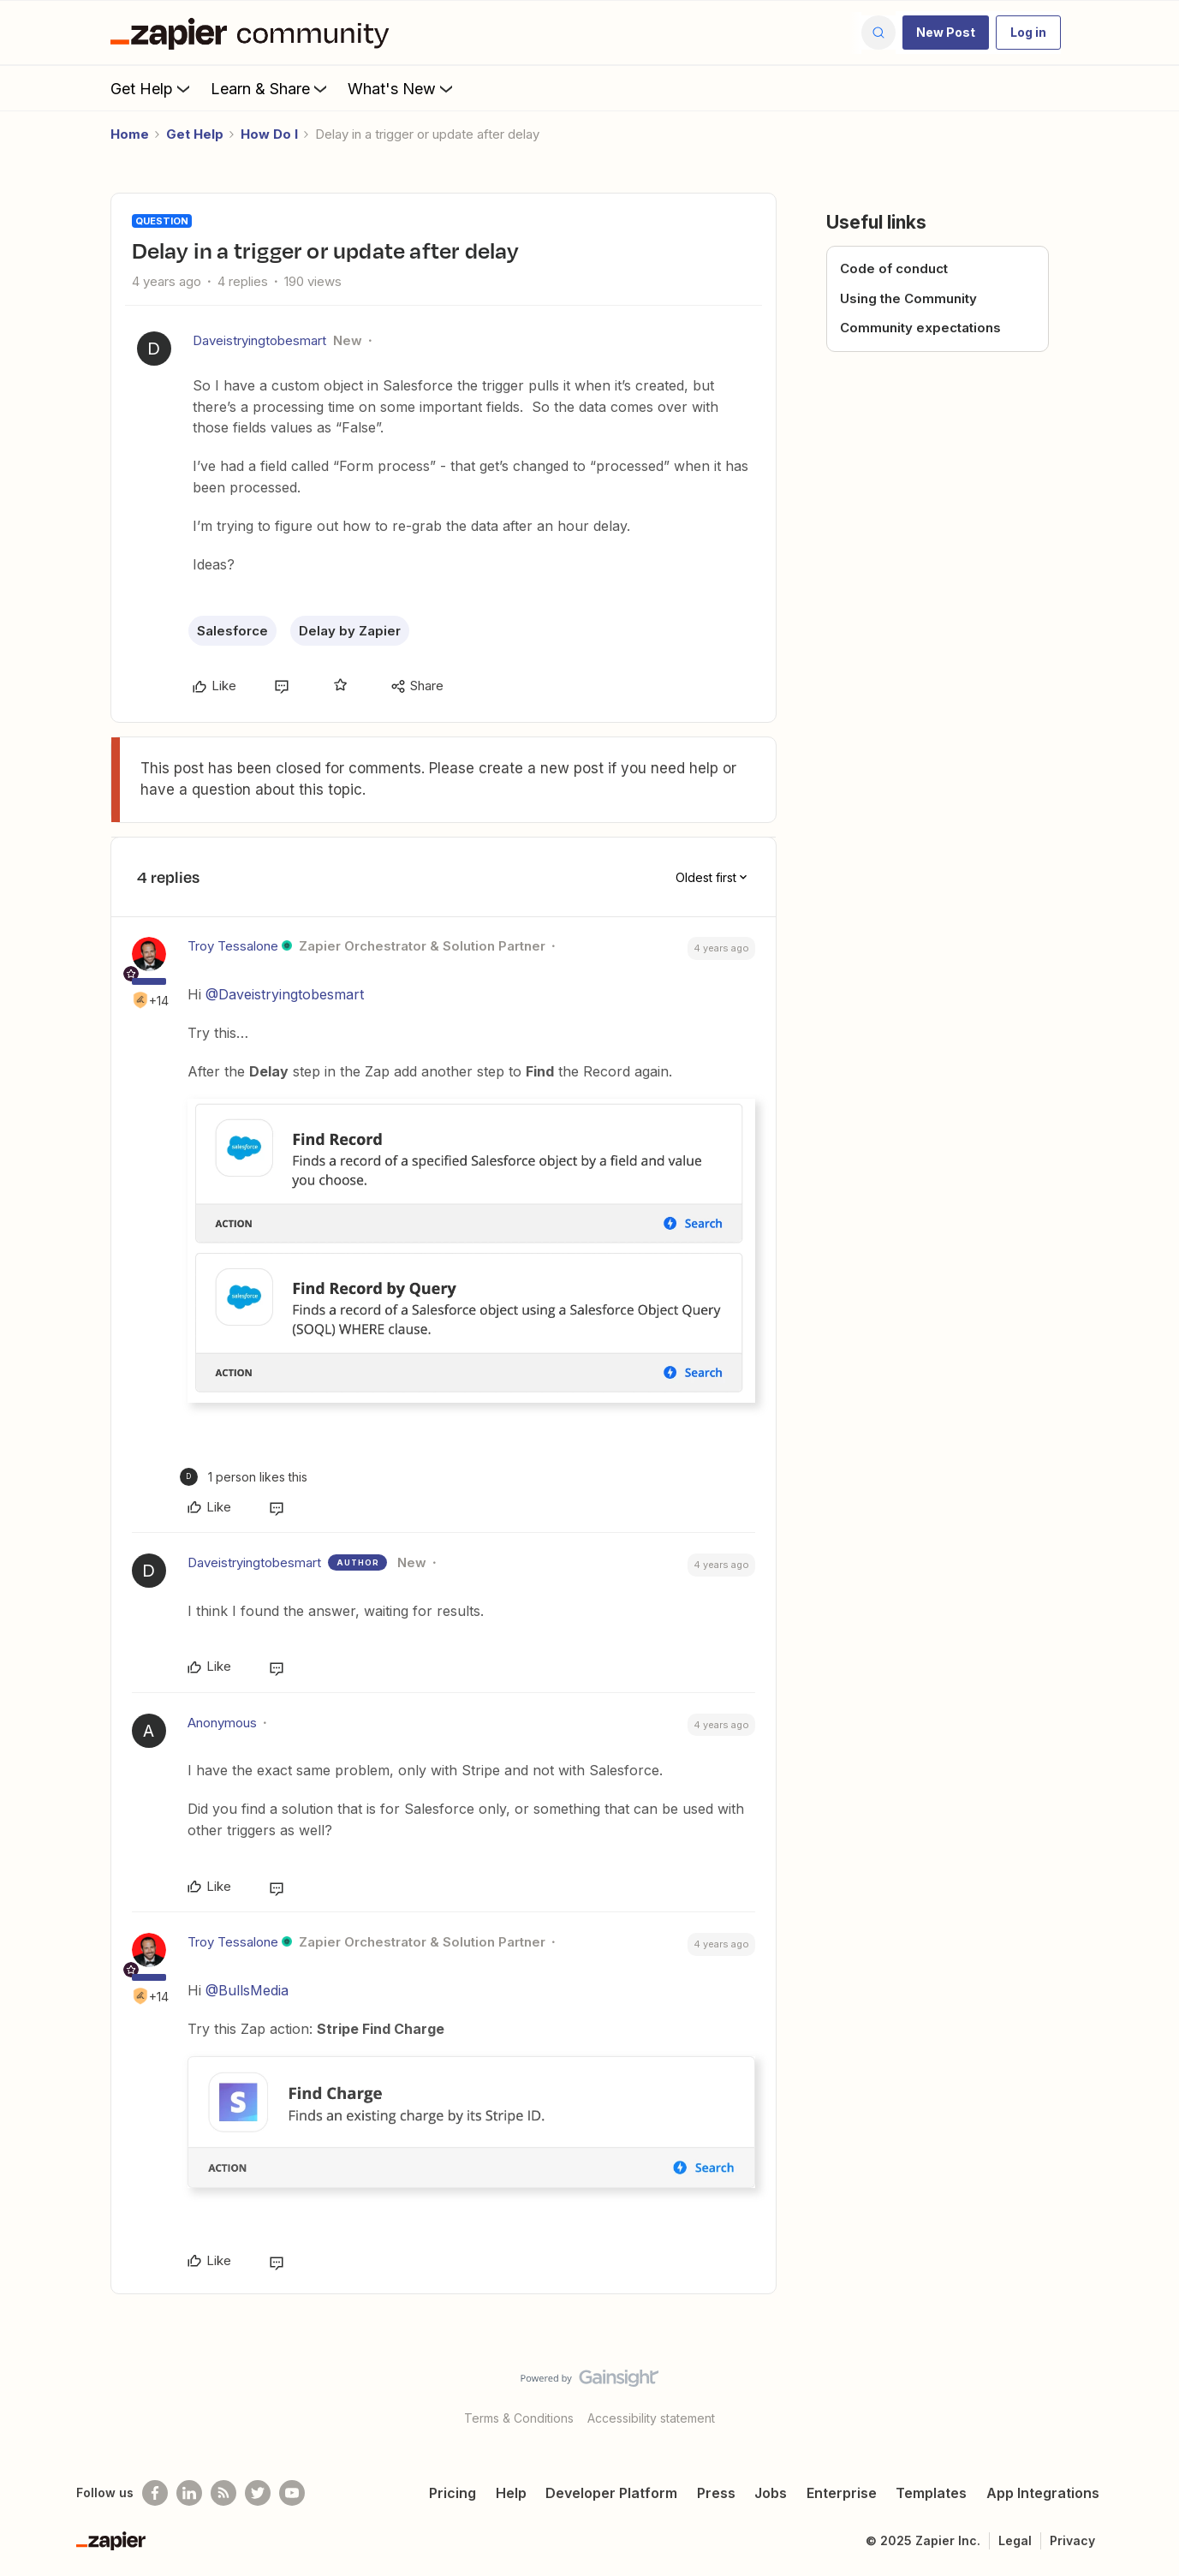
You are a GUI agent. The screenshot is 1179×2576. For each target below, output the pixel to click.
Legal (1015, 2540)
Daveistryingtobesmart (259, 340)
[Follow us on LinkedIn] (189, 2493)
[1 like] (243, 1477)
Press (716, 2492)
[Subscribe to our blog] (223, 2493)
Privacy (1072, 2540)
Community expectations (920, 327)
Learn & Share (270, 88)
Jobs (770, 2492)
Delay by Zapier (350, 631)
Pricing (452, 2492)
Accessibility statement (651, 2418)
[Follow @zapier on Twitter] (258, 2493)
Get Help (152, 88)
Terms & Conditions (519, 2418)
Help (511, 2492)
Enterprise (842, 2492)
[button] (945, 32)
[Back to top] (1145, 2393)
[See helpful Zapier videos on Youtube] (292, 2493)
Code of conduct (894, 268)
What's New (402, 88)
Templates (931, 2492)
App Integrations (1042, 2492)
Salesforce (232, 631)
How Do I (269, 134)
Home (129, 134)
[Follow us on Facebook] (155, 2493)
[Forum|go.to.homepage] (254, 32)
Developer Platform (611, 2492)
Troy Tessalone (233, 946)
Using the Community (908, 298)
